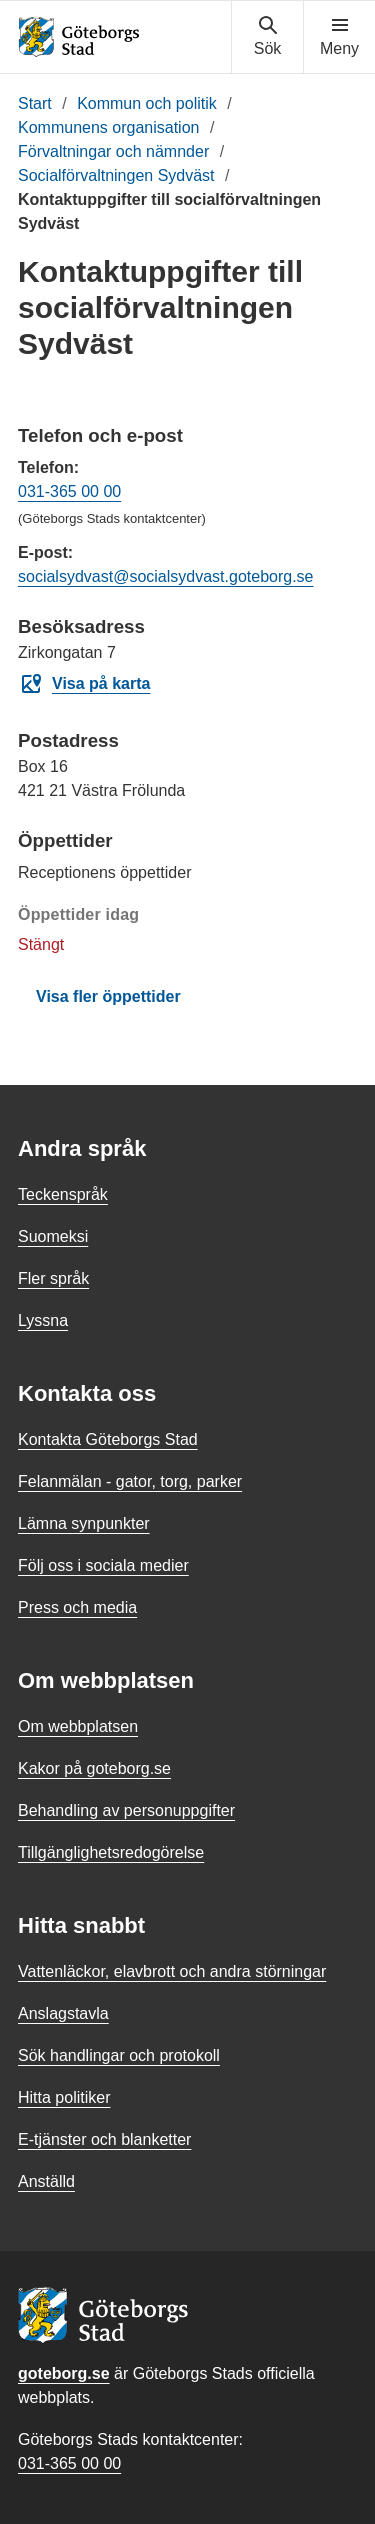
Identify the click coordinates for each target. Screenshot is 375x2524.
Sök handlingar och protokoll (119, 2055)
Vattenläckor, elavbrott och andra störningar (172, 1971)
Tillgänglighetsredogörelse (111, 1852)
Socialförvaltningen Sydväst (116, 175)
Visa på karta (84, 684)
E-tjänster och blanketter (104, 2139)
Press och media (77, 1607)
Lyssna (43, 1320)
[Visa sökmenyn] (267, 37)
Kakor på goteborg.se (94, 1768)
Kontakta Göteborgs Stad (108, 1439)
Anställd (46, 2181)
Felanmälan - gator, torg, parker (130, 1481)
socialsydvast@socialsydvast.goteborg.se (166, 576)
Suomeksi (53, 1236)
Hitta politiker (64, 2097)
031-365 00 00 (69, 491)
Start (35, 103)
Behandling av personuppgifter (126, 1810)
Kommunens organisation (108, 127)
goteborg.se (64, 2373)
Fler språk (53, 1278)
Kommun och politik (147, 103)
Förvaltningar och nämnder (113, 151)
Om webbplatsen (78, 1726)
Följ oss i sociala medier (103, 1565)
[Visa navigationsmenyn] (339, 37)
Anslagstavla (63, 2013)
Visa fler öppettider (108, 996)
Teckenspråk (63, 1194)
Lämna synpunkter (84, 1523)
